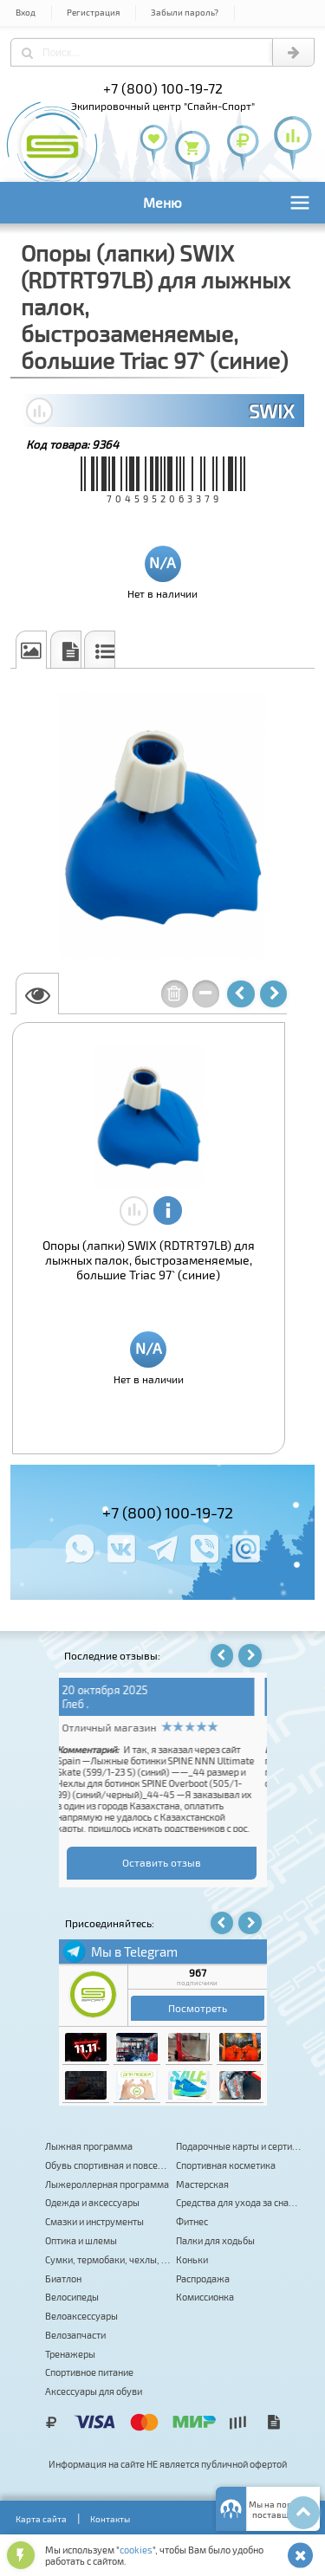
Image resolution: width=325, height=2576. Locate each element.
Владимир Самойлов (124, 1704)
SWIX (271, 410)
